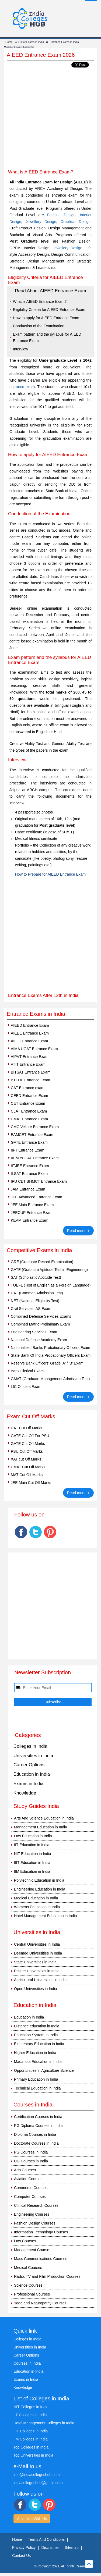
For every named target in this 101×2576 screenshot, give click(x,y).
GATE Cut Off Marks (28, 1443)
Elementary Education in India (39, 2044)
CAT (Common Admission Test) (37, 1293)
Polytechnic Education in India (39, 1880)
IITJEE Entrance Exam (30, 1166)
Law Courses (25, 2241)
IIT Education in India (31, 1845)
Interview (20, 349)
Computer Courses (30, 2196)
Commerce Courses (30, 2188)
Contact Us (21, 2555)
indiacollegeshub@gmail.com (37, 2483)
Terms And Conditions (46, 2539)
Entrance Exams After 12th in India (43, 995)
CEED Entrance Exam (29, 1095)
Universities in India (33, 1755)
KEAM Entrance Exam (29, 1220)
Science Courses (28, 2285)
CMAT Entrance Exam (29, 1119)
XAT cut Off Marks (26, 1459)
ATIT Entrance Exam (28, 1064)
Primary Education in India (36, 2079)
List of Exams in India (31, 42)
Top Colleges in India (30, 2447)
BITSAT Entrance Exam (30, 1072)
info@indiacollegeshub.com (36, 2474)
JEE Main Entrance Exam (32, 1205)
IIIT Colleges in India (30, 2431)
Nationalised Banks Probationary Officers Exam (50, 1347)
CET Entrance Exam (28, 1103)
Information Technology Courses (41, 2232)
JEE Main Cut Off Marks (31, 1482)
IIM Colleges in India (30, 2439)
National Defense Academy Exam (39, 1340)
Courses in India (27, 2363)
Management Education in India (40, 1827)
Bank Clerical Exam (27, 1371)
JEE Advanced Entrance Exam (36, 1197)
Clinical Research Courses (36, 2205)
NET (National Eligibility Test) (35, 1301)
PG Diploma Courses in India (38, 2125)
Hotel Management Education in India (45, 1916)
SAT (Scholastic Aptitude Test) (36, 1277)
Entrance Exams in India (64, 42)
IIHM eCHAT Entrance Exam (35, 1158)
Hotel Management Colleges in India (43, 2423)
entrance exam (22, 387)
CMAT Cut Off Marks (28, 1467)
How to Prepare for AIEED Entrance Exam (50, 874)
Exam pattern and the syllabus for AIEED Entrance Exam (47, 337)
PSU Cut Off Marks (27, 1451)
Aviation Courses (28, 2179)
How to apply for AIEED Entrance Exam (46, 318)
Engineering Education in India (39, 1889)
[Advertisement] (50, 119)
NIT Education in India (32, 1854)
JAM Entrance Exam (28, 1189)
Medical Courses (28, 2267)
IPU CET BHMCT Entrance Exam (39, 1181)
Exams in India (28, 1783)
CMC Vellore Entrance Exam (35, 1127)
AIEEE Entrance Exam (30, 1033)
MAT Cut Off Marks (27, 1475)
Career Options (28, 1764)
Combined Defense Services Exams (41, 1316)
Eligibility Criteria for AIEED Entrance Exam (49, 309)
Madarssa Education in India (38, 2061)
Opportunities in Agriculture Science (44, 2070)
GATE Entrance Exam (29, 1142)
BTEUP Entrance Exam (30, 1080)
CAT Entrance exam (27, 1088)
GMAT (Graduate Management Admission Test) (50, 1379)
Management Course (31, 2250)
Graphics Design (75, 221)
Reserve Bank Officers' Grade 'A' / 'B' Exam (47, 1363)
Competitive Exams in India (39, 1250)
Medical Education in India (36, 1898)
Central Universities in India (37, 1944)
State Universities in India (35, 1962)
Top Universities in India (33, 2455)
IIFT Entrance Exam (27, 1150)
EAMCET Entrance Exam (32, 1134)
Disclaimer (50, 2547)
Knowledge (24, 1793)
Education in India (31, 1774)
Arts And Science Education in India (44, 1818)
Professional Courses (32, 2294)
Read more (79, 1230)
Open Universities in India (35, 1989)
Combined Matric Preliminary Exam (40, 1324)
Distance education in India (36, 2026)
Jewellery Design (41, 221)
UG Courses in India (31, 2161)
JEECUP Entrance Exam (32, 1212)
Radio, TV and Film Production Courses (47, 2276)
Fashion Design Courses (34, 2223)
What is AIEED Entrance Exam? (40, 301)
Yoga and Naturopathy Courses (40, 2303)
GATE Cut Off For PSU (30, 1436)
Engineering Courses (31, 2214)
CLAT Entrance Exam (29, 1111)
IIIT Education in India (32, 1862)
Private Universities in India (37, 1971)
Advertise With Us (32, 2519)
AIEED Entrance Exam (30, 1025)
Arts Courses (25, 2170)
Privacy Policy (24, 2547)
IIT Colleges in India (30, 2415)
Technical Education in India (37, 2088)
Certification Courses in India (38, 2117)
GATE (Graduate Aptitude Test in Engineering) (49, 1269)
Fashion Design (61, 215)
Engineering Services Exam (34, 1332)
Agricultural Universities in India (40, 1980)
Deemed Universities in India (38, 1953)
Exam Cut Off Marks (31, 1416)
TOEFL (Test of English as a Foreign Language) (51, 1285)
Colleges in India (30, 1746)
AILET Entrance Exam (29, 1041)
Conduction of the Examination (38, 326)
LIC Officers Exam (26, 1386)
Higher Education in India (35, 2053)
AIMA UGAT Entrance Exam (34, 1049)
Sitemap (71, 2547)
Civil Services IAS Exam (31, 1308)
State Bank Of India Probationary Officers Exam (50, 1355)
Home (9, 42)
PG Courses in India (31, 2152)
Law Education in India (33, 1836)
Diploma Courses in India (35, 2134)
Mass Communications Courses (40, 2259)
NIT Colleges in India (30, 2407)
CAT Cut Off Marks (26, 1428)
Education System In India (36, 2035)
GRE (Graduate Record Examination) (42, 1262)
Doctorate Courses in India (36, 2143)
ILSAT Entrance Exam (29, 1173)
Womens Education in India (37, 1907)
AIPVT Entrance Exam (29, 1056)
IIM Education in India (32, 1871)
